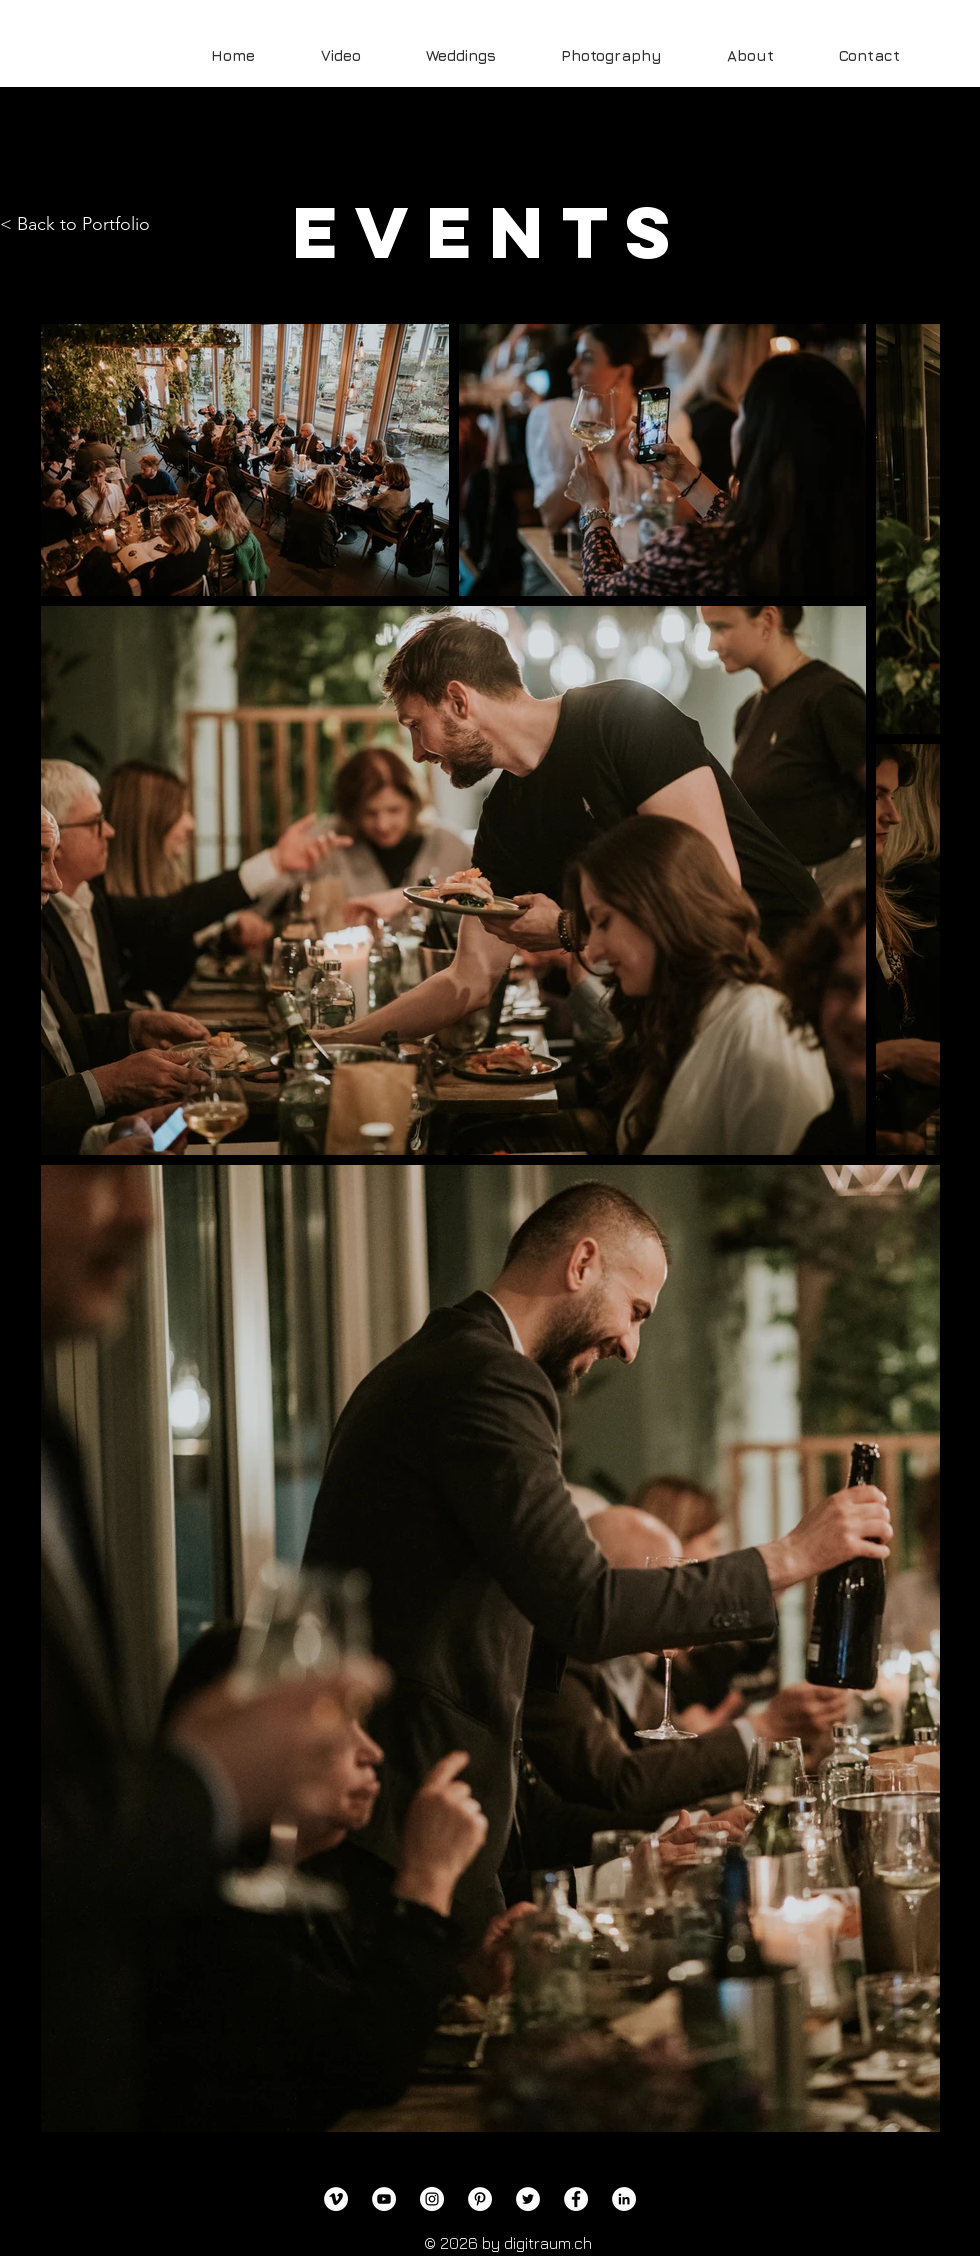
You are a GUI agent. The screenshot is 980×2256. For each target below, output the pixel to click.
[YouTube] (384, 2199)
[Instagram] (432, 2199)
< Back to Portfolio (75, 224)
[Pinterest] (480, 2199)
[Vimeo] (336, 2199)
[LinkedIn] (624, 2199)
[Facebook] (576, 2199)
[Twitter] (528, 2199)
